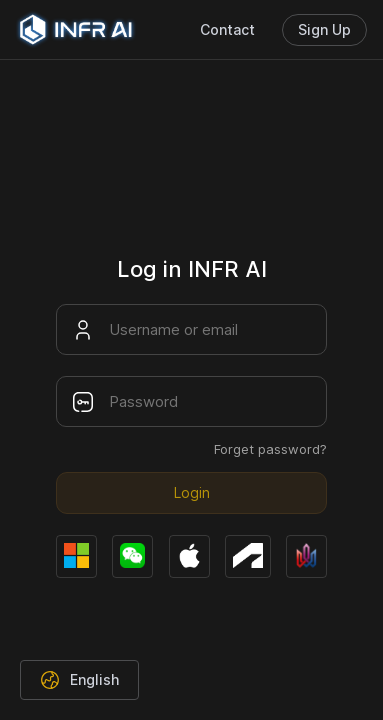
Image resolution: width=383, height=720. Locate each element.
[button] (79, 680)
